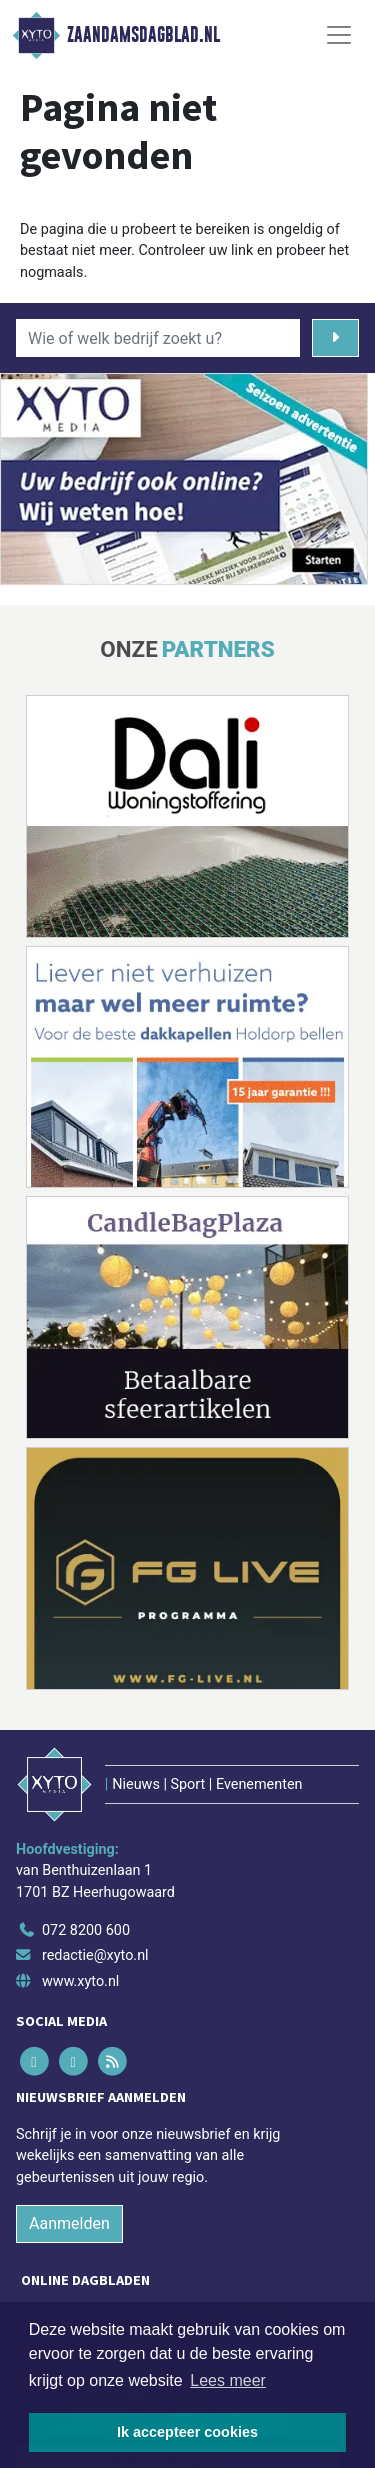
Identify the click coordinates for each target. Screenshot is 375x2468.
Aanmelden (69, 2223)
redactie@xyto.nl (95, 1955)
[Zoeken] (335, 338)
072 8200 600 (86, 1930)
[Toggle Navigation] (339, 35)
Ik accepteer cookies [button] (187, 2432)
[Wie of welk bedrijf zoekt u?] (158, 338)
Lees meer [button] (228, 2380)
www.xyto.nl (80, 1981)
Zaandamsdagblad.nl (143, 35)
